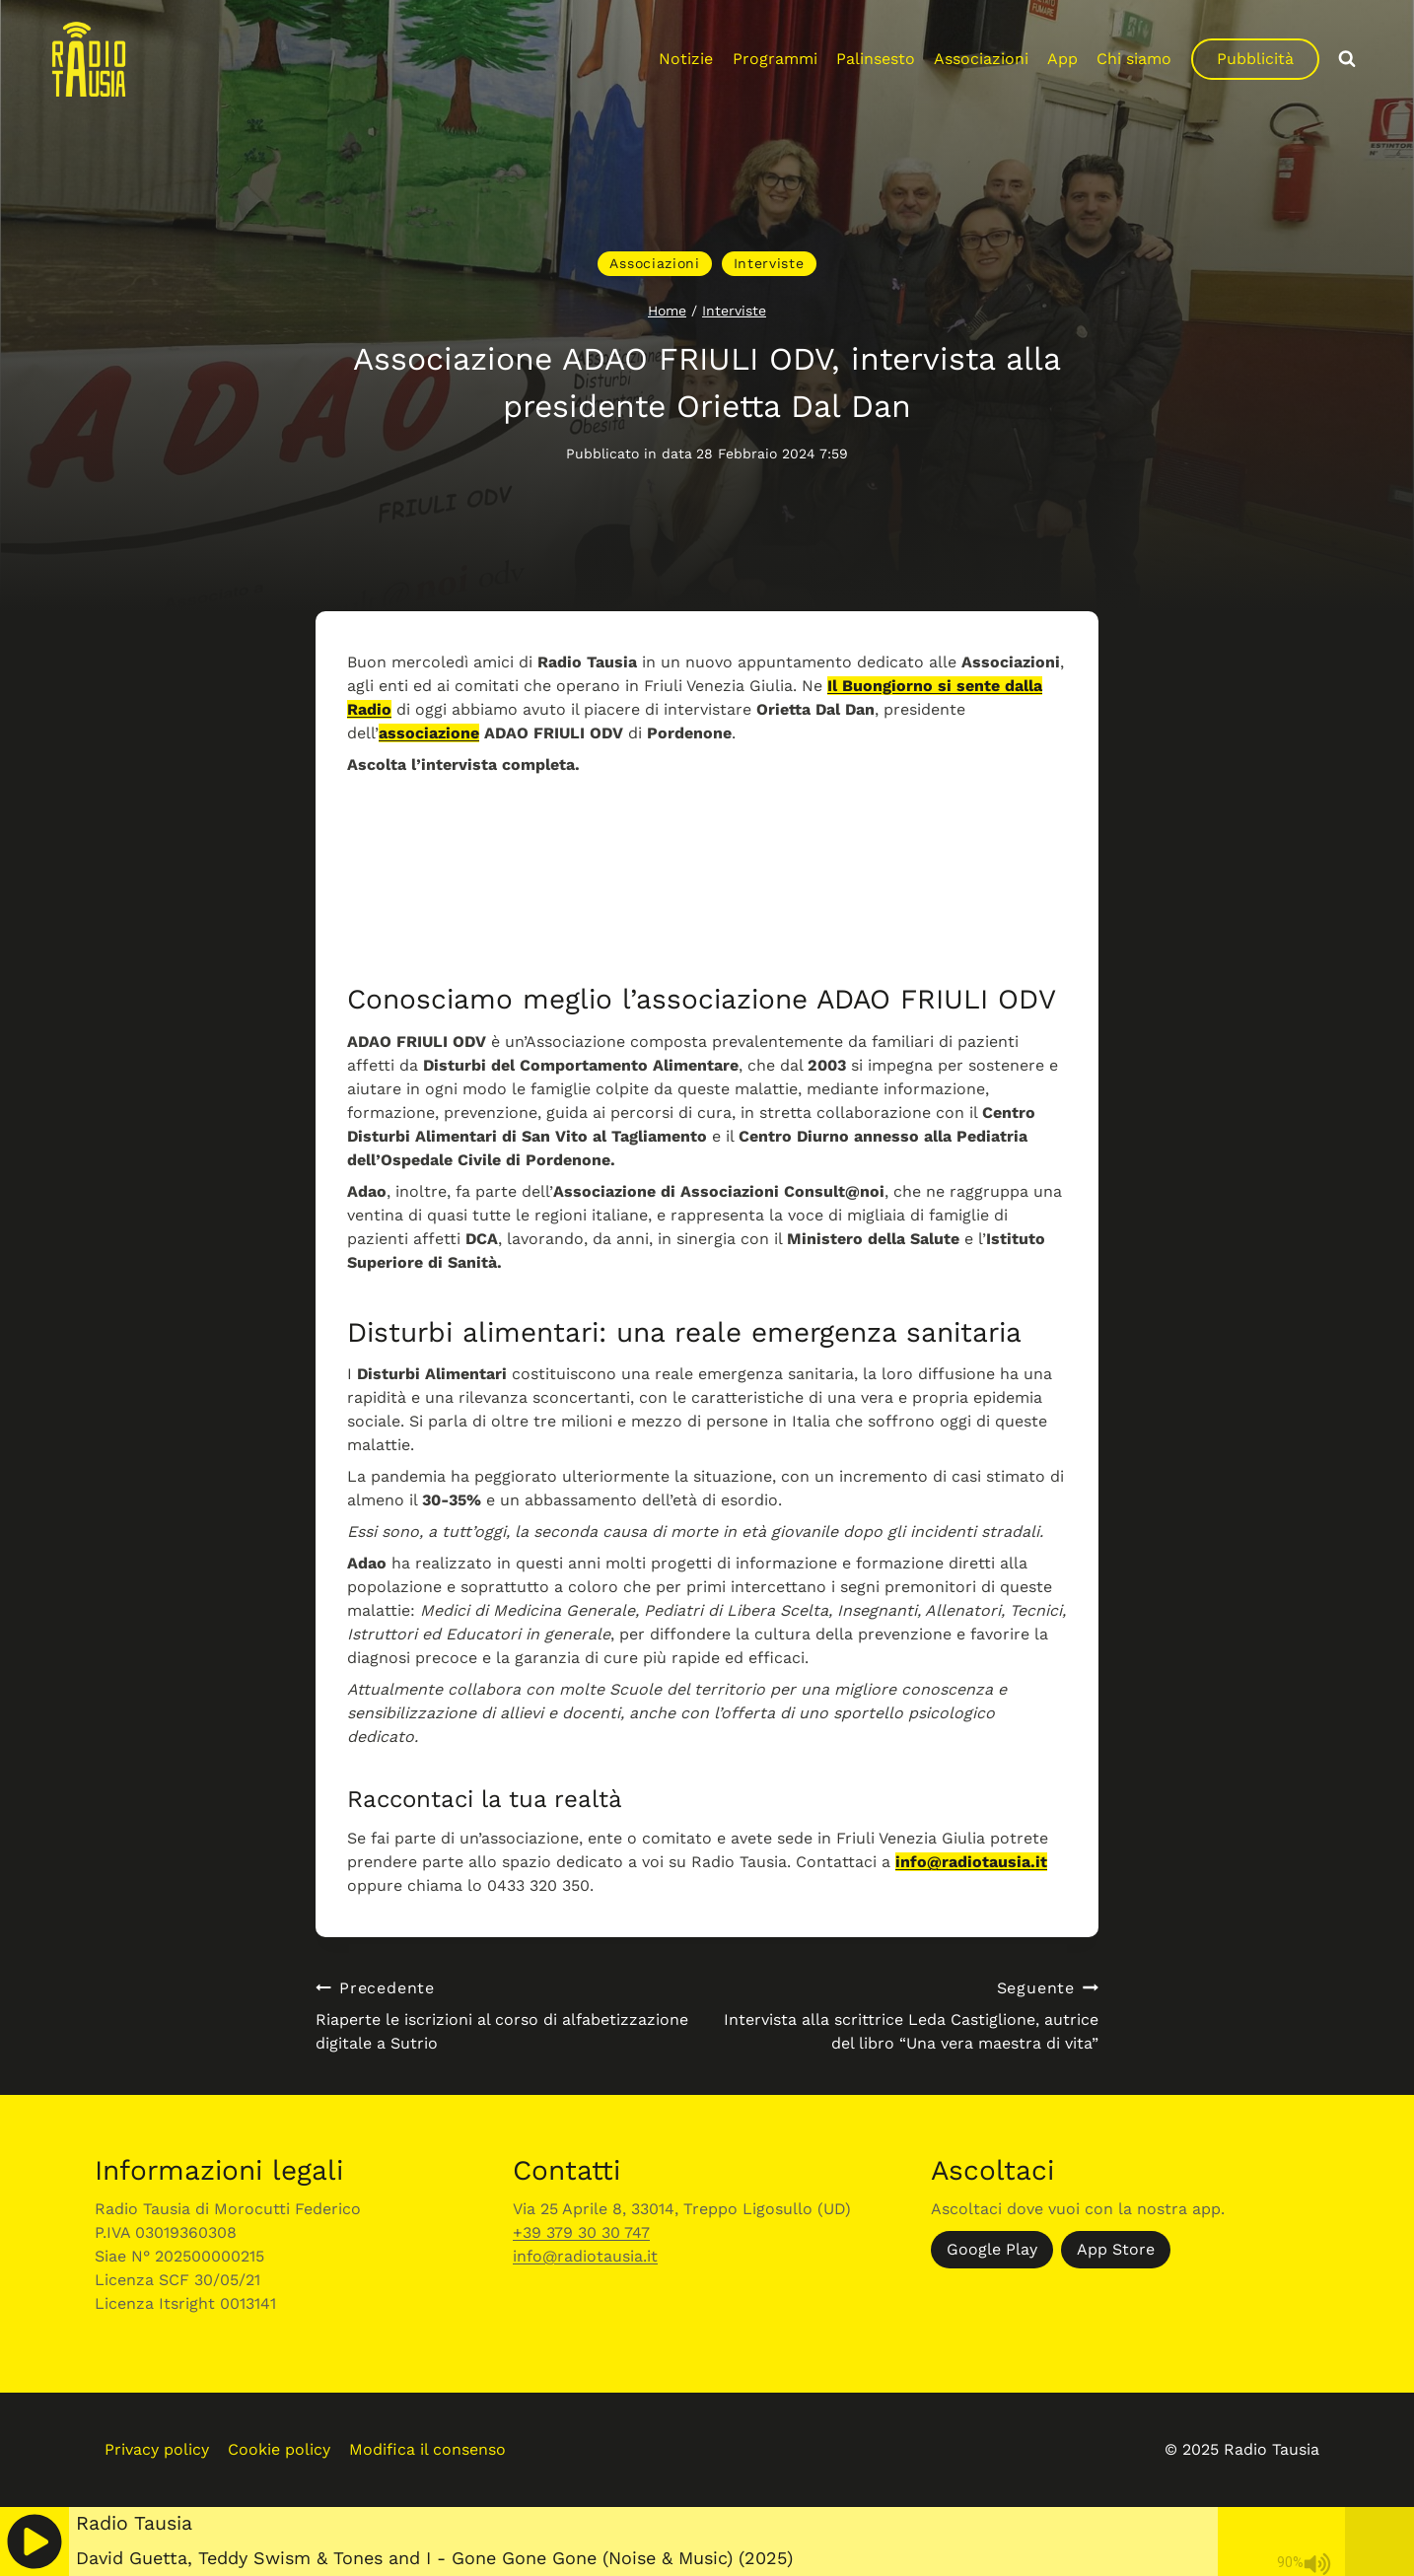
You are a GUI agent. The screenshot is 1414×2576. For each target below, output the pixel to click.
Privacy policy (157, 2449)
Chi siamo (1133, 58)
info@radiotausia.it (971, 1861)
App (1062, 58)
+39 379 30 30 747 (581, 2232)
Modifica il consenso (427, 2449)
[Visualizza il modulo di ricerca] (1347, 59)
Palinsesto (875, 58)
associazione (429, 733)
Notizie (686, 58)
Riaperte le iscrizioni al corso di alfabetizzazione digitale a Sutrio (503, 2015)
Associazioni (981, 58)
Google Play (992, 2249)
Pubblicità (1255, 58)
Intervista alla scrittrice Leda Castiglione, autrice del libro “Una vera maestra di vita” (910, 2015)
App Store (1116, 2249)
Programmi (775, 58)
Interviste (769, 263)
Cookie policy (279, 2449)
